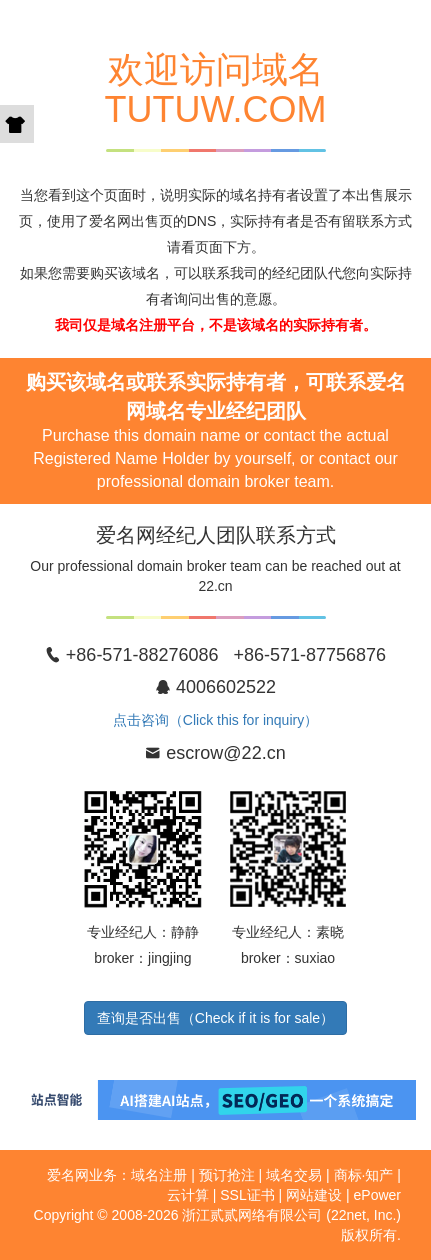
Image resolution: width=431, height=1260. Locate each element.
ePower (377, 1195)
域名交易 (294, 1175)
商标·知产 (364, 1175)
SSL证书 (247, 1195)
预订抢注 (227, 1175)
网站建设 (314, 1195)
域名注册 (159, 1175)
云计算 (188, 1195)
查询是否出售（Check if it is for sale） (215, 1018)
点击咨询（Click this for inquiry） (215, 720)
